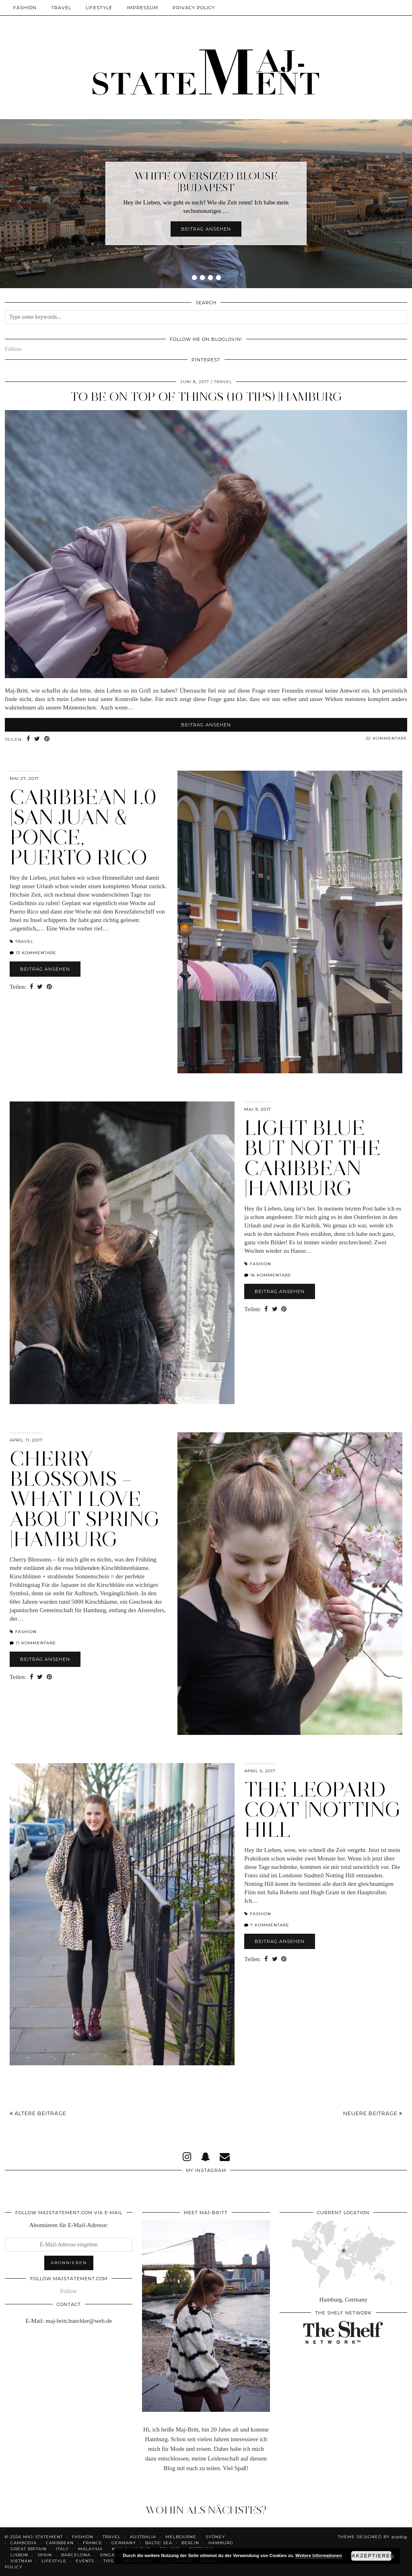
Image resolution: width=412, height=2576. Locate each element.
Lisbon (19, 2554)
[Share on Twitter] (38, 739)
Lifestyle (99, 7)
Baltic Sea (158, 2542)
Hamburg (220, 2542)
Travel (61, 7)
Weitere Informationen (318, 2555)
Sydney (215, 2536)
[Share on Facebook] (29, 739)
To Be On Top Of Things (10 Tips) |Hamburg (206, 396)
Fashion (25, 7)
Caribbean (60, 2542)
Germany (123, 2542)
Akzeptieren (371, 2556)
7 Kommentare (266, 1925)
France (92, 2542)
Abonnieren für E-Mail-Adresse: (68, 2225)
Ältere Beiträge (38, 2113)
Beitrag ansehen (206, 229)
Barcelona (76, 2554)
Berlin (190, 2542)
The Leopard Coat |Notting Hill (322, 1809)
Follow (13, 349)
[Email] (225, 2156)
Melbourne (180, 2536)
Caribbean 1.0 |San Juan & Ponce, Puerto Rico (83, 827)
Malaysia (90, 2548)
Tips (108, 2561)
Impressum (142, 7)
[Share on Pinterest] (47, 739)
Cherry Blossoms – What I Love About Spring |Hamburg (85, 1498)
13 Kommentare (33, 952)
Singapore (114, 2554)
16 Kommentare (267, 1275)
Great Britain (28, 2548)
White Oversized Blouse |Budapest (206, 181)
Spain (44, 2554)
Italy (62, 2548)
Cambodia (23, 2542)
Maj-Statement (43, 2536)
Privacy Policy (194, 7)
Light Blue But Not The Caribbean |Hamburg (312, 1158)
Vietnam (21, 2561)
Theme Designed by (372, 2536)
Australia (143, 2536)
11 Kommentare (33, 1643)
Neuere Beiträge (372, 2113)
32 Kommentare (386, 738)
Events (85, 2561)
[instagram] (187, 2156)
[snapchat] (205, 2156)
